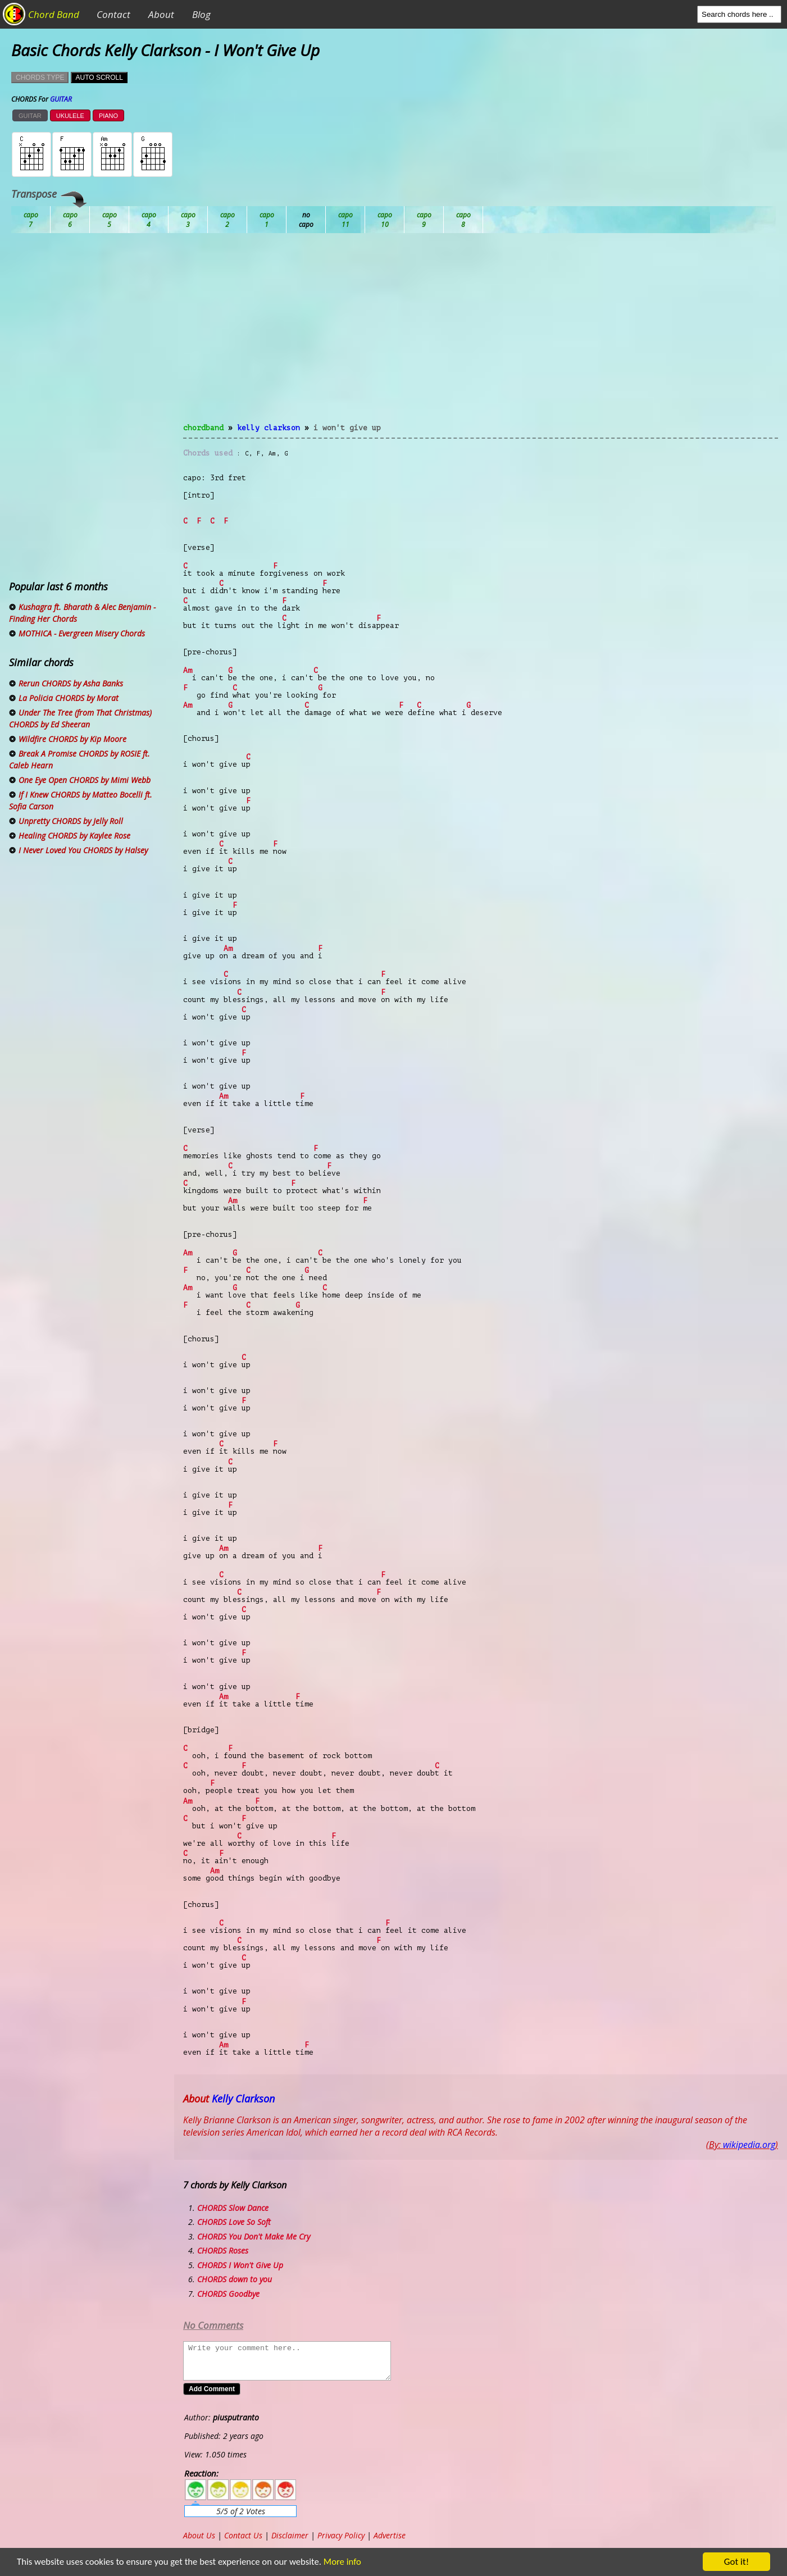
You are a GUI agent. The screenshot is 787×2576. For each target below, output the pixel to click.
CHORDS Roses (222, 2250)
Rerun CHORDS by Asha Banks (71, 683)
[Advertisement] (480, 334)
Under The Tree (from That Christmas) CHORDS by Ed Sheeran (80, 718)
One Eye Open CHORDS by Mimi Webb (85, 780)
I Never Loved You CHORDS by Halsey (83, 850)
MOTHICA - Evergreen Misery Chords (82, 633)
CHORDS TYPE (40, 77)
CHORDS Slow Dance (233, 2207)
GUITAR (30, 115)
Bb (109, 219)
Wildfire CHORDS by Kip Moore (72, 739)
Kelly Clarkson (268, 428)
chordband (203, 428)
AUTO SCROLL (98, 77)
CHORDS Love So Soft (234, 2222)
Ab (31, 219)
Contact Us (243, 2535)
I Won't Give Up (347, 428)
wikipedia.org (749, 2144)
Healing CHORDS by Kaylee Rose (74, 835)
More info (343, 2562)
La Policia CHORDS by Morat (69, 698)
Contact (113, 14)
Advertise (390, 2535)
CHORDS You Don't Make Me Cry (253, 2236)
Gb (424, 219)
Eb (306, 219)
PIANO (108, 115)
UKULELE (70, 115)
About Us (199, 2535)
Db (227, 219)
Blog (201, 14)
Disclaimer (289, 2535)
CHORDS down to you (234, 2279)
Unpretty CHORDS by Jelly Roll (71, 821)
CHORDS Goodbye (228, 2293)
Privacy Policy (341, 2535)
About (161, 14)
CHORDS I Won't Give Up (240, 2265)
